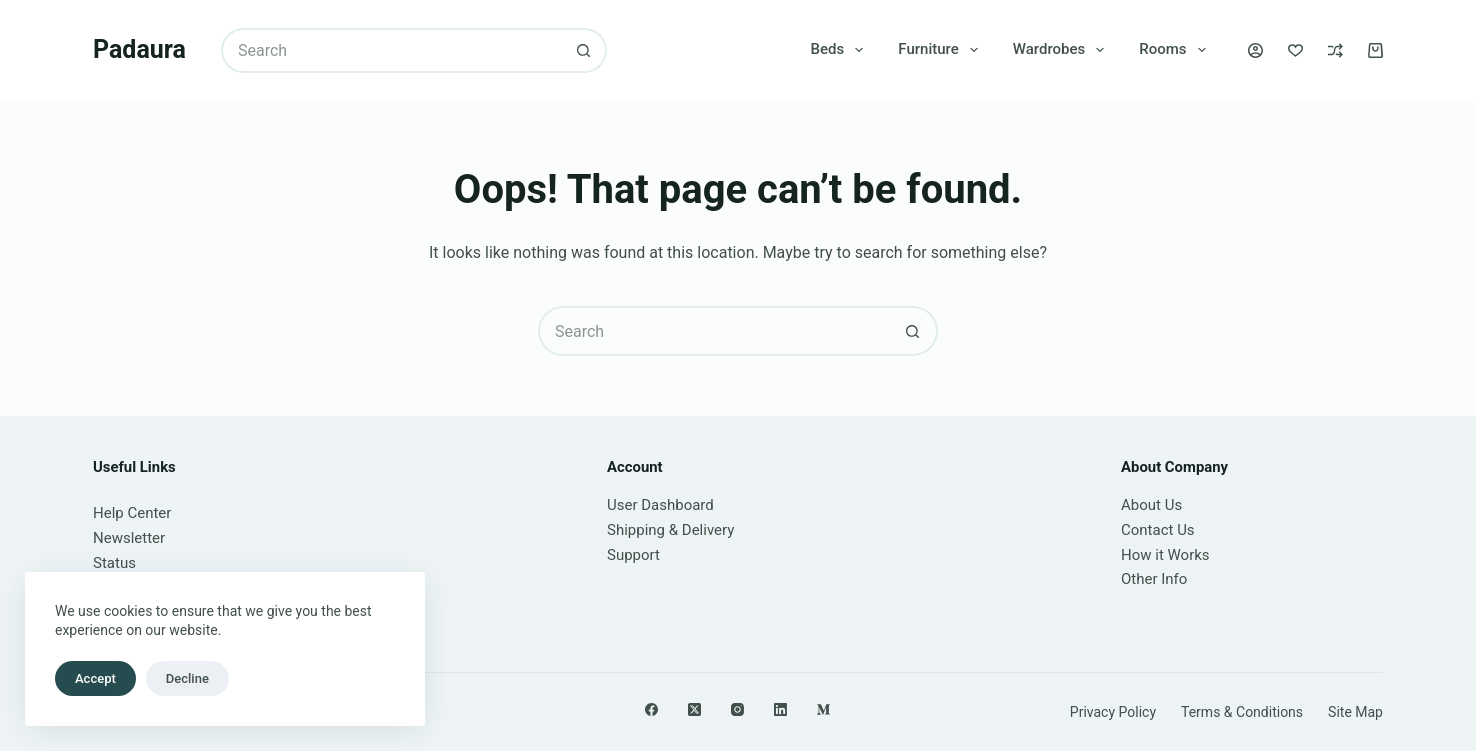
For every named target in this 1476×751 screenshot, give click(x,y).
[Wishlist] (1295, 50)
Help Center (132, 513)
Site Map (1355, 712)
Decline (187, 678)
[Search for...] (391, 50)
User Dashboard (660, 505)
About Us (1151, 505)
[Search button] (584, 50)
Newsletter (129, 538)
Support (633, 555)
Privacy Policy (1113, 712)
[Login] (1255, 50)
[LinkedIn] (780, 709)
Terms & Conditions (1242, 712)
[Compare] (1335, 50)
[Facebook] (651, 709)
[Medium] (823, 709)
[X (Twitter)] (694, 709)
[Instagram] (737, 709)
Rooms (1176, 50)
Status (114, 563)
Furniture (941, 50)
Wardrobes (1062, 50)
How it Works (1165, 555)
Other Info (1154, 579)
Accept (95, 678)
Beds (841, 50)
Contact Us (1158, 530)
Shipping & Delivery (670, 530)
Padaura (139, 49)
